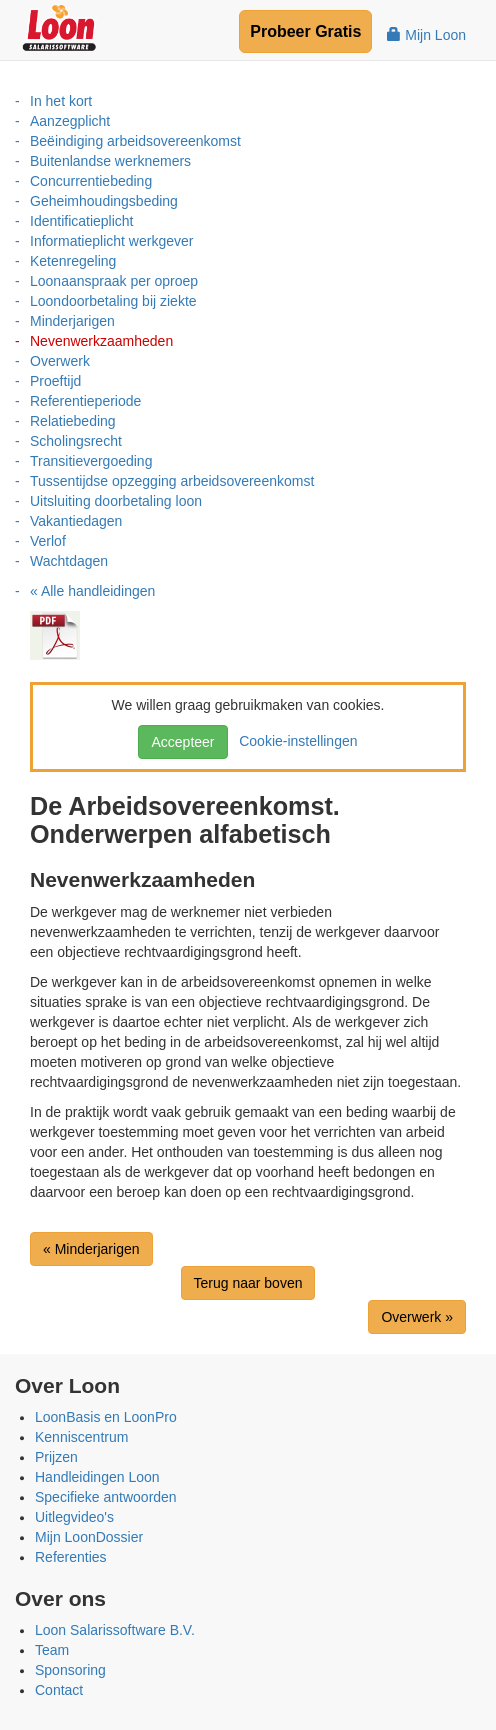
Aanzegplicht (70, 121)
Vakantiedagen (76, 521)
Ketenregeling (73, 261)
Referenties (71, 1557)
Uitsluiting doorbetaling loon (116, 501)
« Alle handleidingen (92, 591)
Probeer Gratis (305, 31)
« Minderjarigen (91, 1249)
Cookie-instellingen (294, 741)
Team (52, 1650)
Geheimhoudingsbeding (104, 201)
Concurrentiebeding (91, 181)
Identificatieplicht (82, 221)
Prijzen (56, 1457)
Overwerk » (417, 1317)
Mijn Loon (426, 35)
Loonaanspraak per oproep (114, 281)
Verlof (48, 541)
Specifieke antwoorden (106, 1497)
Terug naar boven (248, 1283)
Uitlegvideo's (74, 1517)
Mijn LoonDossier (89, 1537)
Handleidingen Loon (97, 1477)
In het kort (61, 101)
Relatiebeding (73, 421)
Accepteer (182, 742)
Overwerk (60, 361)
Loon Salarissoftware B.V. (115, 1630)
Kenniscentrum (81, 1437)
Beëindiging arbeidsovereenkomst (135, 141)
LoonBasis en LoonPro (106, 1417)
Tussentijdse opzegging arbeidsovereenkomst (172, 481)
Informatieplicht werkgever (111, 241)
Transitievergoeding (91, 461)
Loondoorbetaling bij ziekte (113, 301)
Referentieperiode (85, 401)
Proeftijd (55, 381)
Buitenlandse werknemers (110, 161)
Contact (59, 1690)
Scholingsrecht (76, 441)
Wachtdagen (69, 561)
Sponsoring (70, 1670)
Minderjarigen (72, 321)
